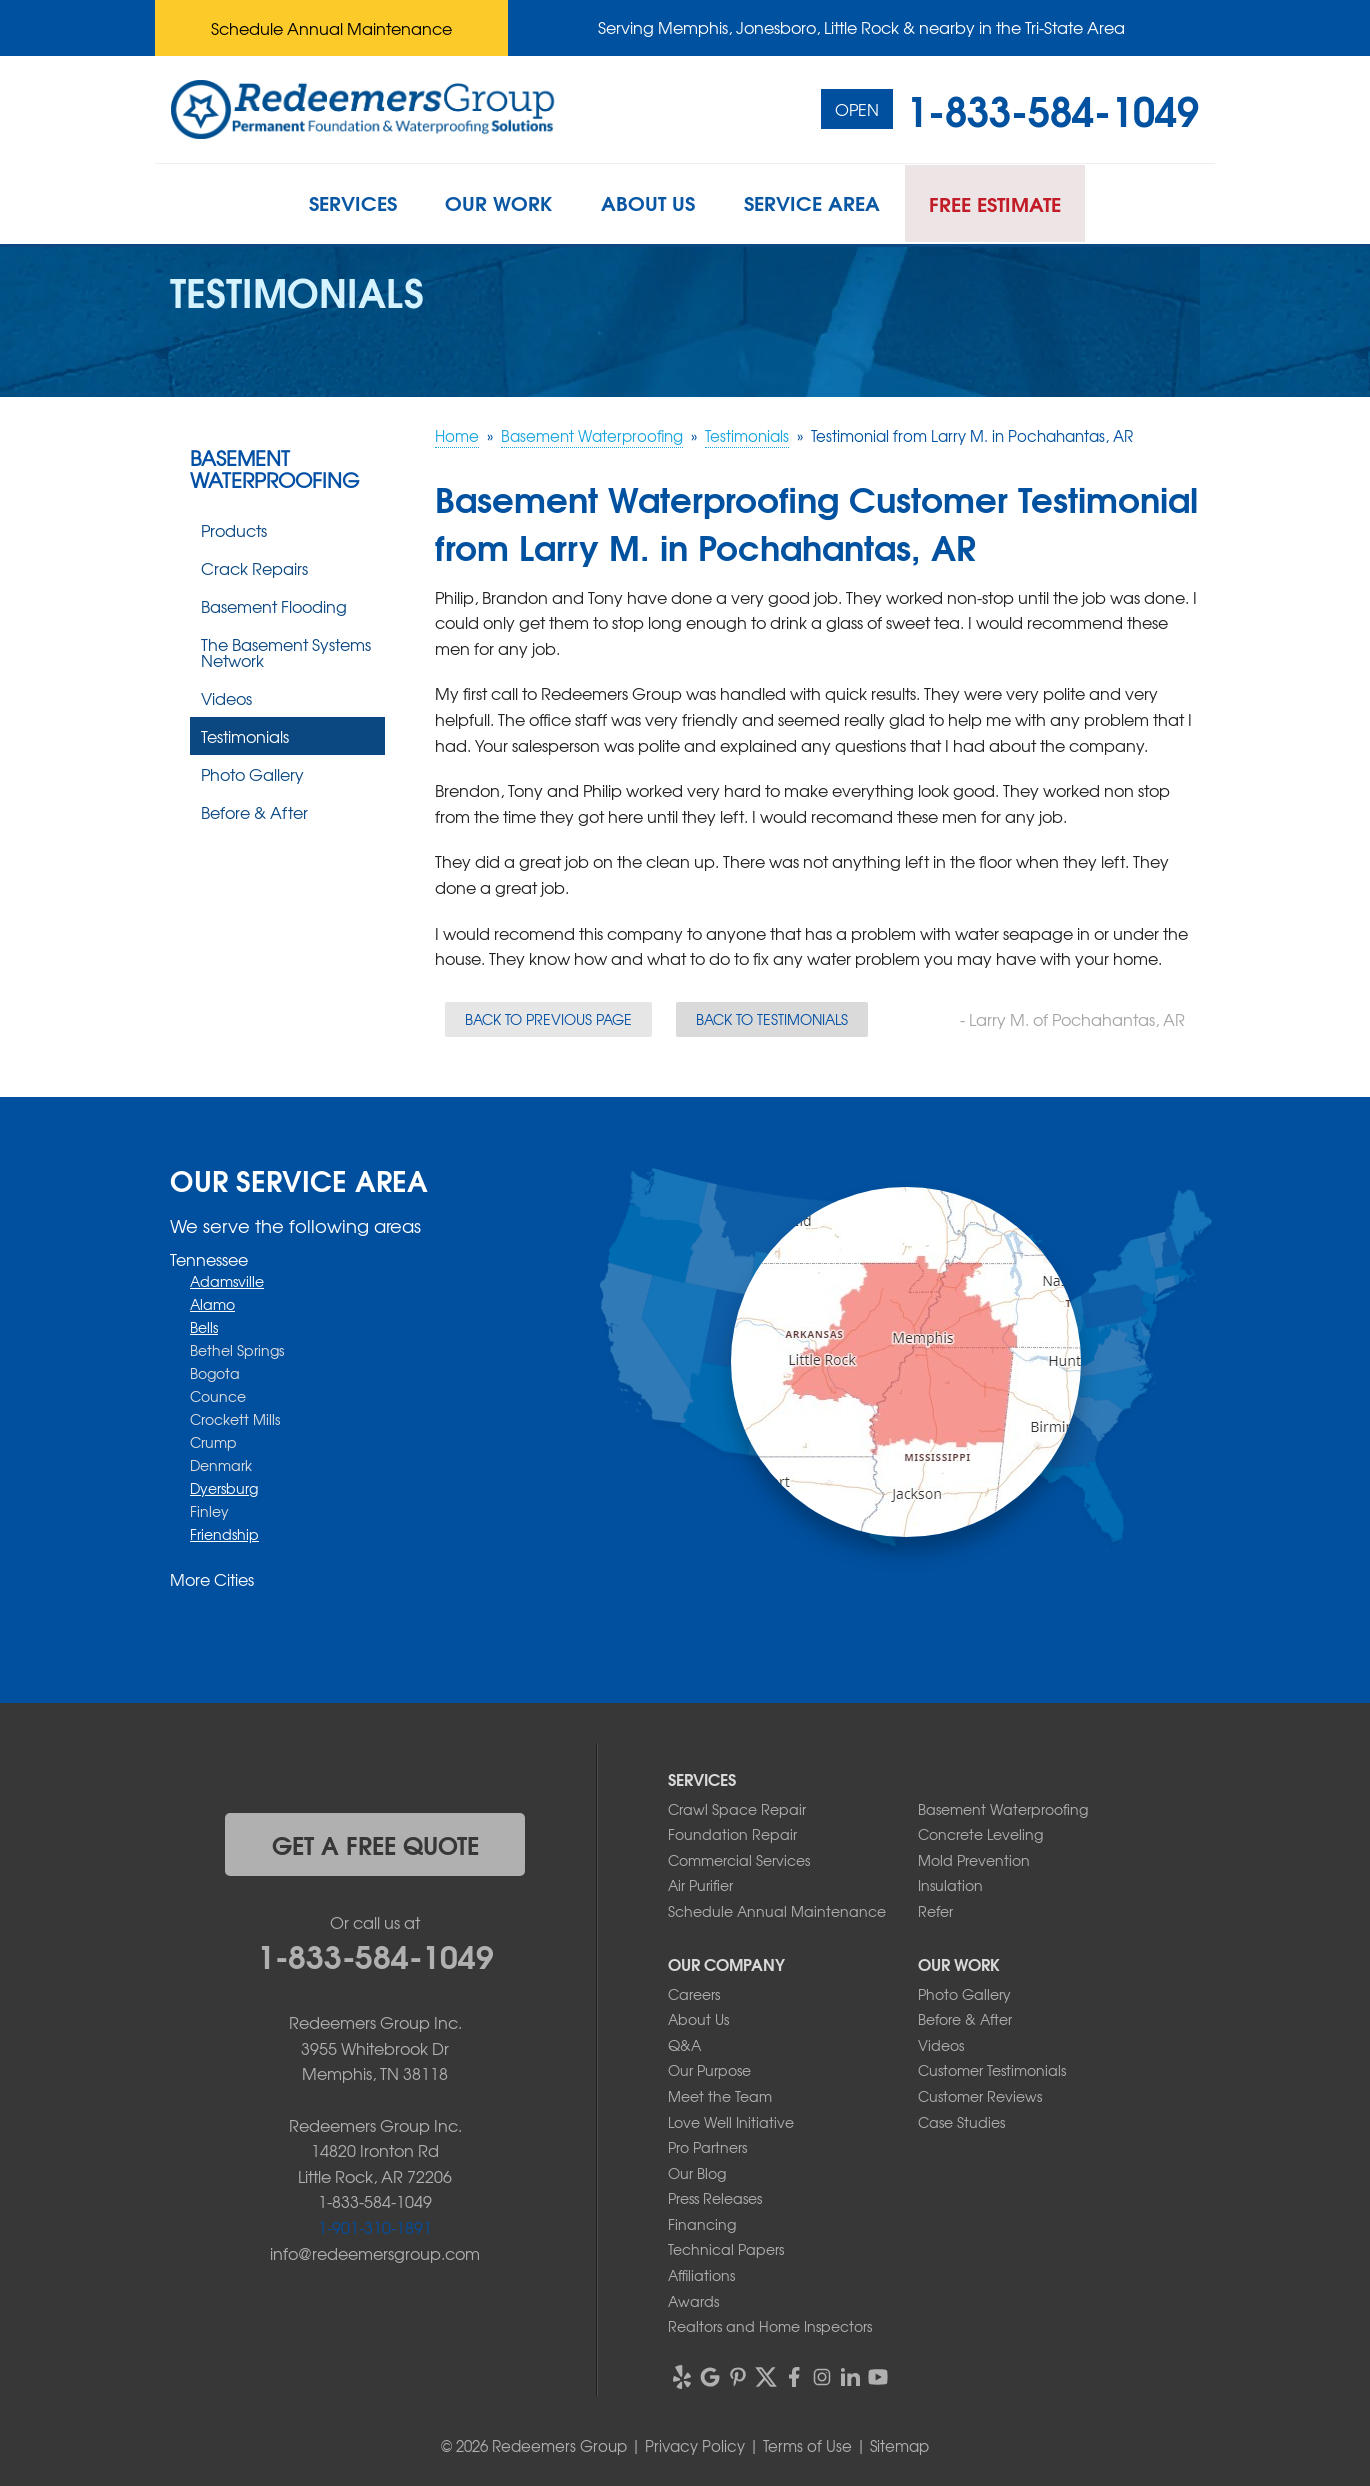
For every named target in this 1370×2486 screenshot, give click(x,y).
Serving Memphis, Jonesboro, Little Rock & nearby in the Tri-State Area (861, 27)
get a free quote (375, 1844)
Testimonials (245, 736)
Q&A (684, 2045)
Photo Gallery (252, 774)
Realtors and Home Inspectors (770, 2326)
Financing (702, 2224)
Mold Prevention (974, 1860)
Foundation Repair (732, 1834)
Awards (693, 2301)
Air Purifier (700, 1885)
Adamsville (227, 1281)
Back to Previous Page (548, 1019)
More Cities (212, 1579)
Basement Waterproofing (274, 469)
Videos (226, 698)
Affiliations (701, 2275)
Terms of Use (807, 2446)
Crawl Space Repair (737, 1809)
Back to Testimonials (772, 1019)
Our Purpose (709, 2070)
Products (234, 530)
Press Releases (715, 2198)
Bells (204, 1327)
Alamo (212, 1304)
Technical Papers (726, 2249)
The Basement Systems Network (286, 652)
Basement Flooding (274, 606)
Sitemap (899, 2446)
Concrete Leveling (980, 1834)
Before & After (254, 812)
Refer (935, 1911)
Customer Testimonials (992, 2070)
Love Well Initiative (731, 2122)
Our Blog (697, 2173)
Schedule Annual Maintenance (331, 28)
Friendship (224, 1534)
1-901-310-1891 (375, 2227)
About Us (698, 2019)
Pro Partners (707, 2147)
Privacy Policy (695, 2446)
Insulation (950, 1885)
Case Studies (961, 2122)
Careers (694, 1994)
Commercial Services (739, 1860)
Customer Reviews (980, 2096)
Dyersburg (224, 1488)
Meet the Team (720, 2096)
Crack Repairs (254, 568)
